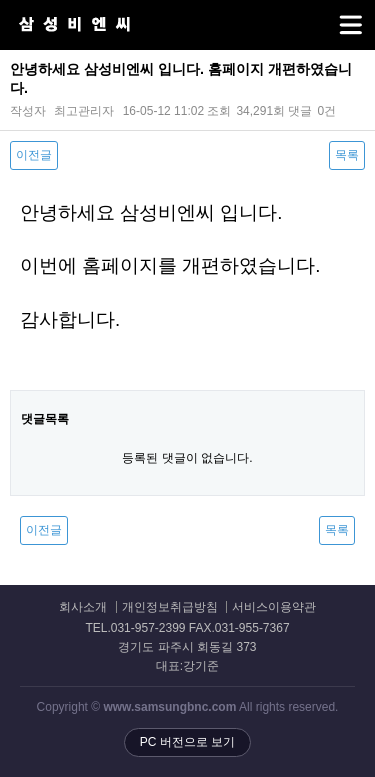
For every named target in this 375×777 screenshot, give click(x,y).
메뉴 (325, 16)
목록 (347, 155)
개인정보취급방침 (170, 607)
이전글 (34, 155)
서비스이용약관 (274, 607)
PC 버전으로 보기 (187, 742)
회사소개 (83, 607)
